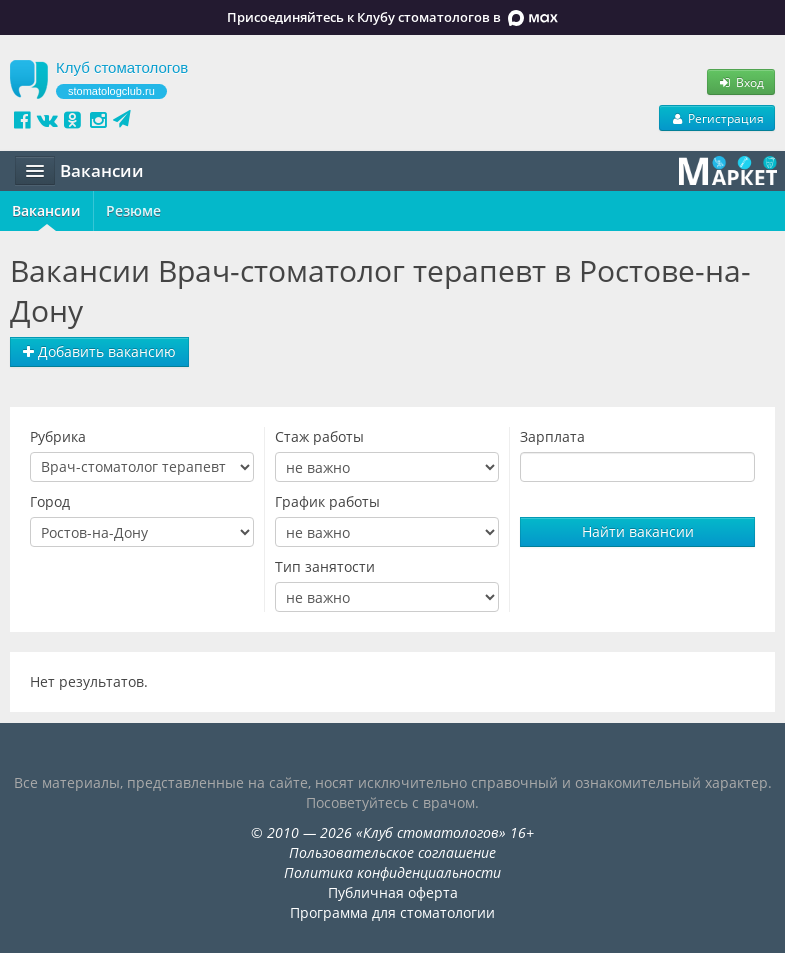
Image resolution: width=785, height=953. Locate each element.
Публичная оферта (393, 892)
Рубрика (58, 436)
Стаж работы (319, 436)
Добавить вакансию (99, 351)
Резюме (133, 210)
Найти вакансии (638, 531)
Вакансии (46, 210)
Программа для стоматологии (392, 912)
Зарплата (552, 436)
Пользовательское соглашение (392, 852)
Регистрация (717, 118)
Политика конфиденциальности (392, 872)
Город (50, 501)
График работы (327, 501)
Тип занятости (325, 566)
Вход (741, 82)
